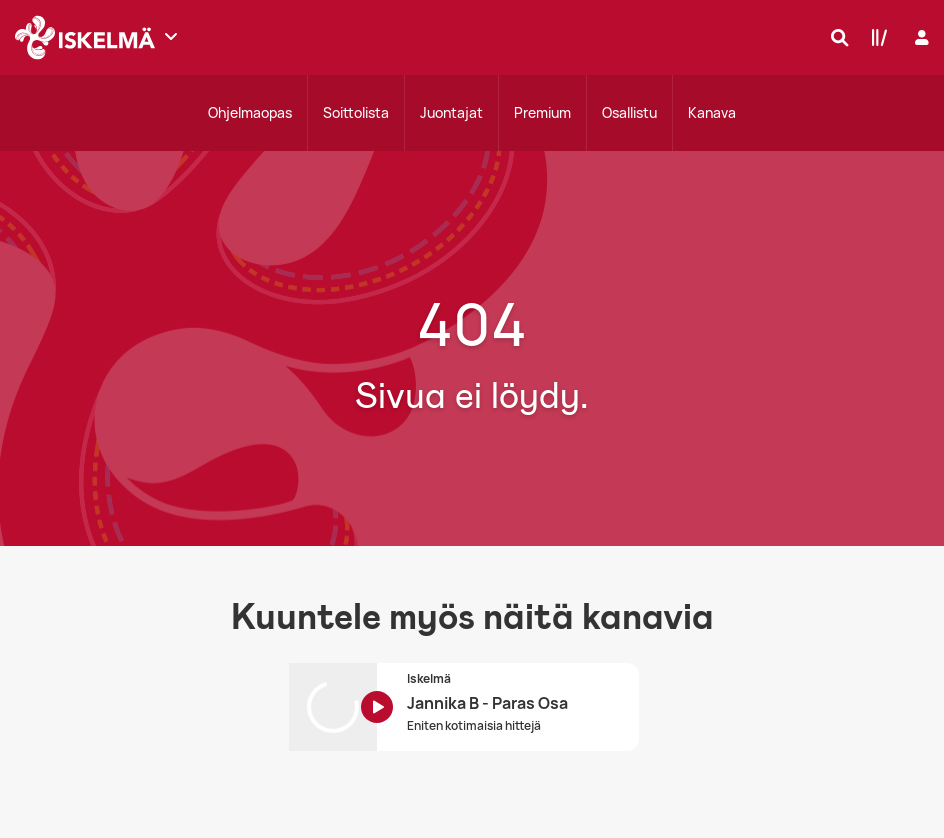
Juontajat (451, 112)
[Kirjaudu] (919, 37)
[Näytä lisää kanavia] (171, 36)
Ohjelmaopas (250, 112)
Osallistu (629, 112)
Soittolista (356, 112)
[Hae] (835, 37)
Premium (542, 112)
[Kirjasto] (875, 37)
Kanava (712, 112)
